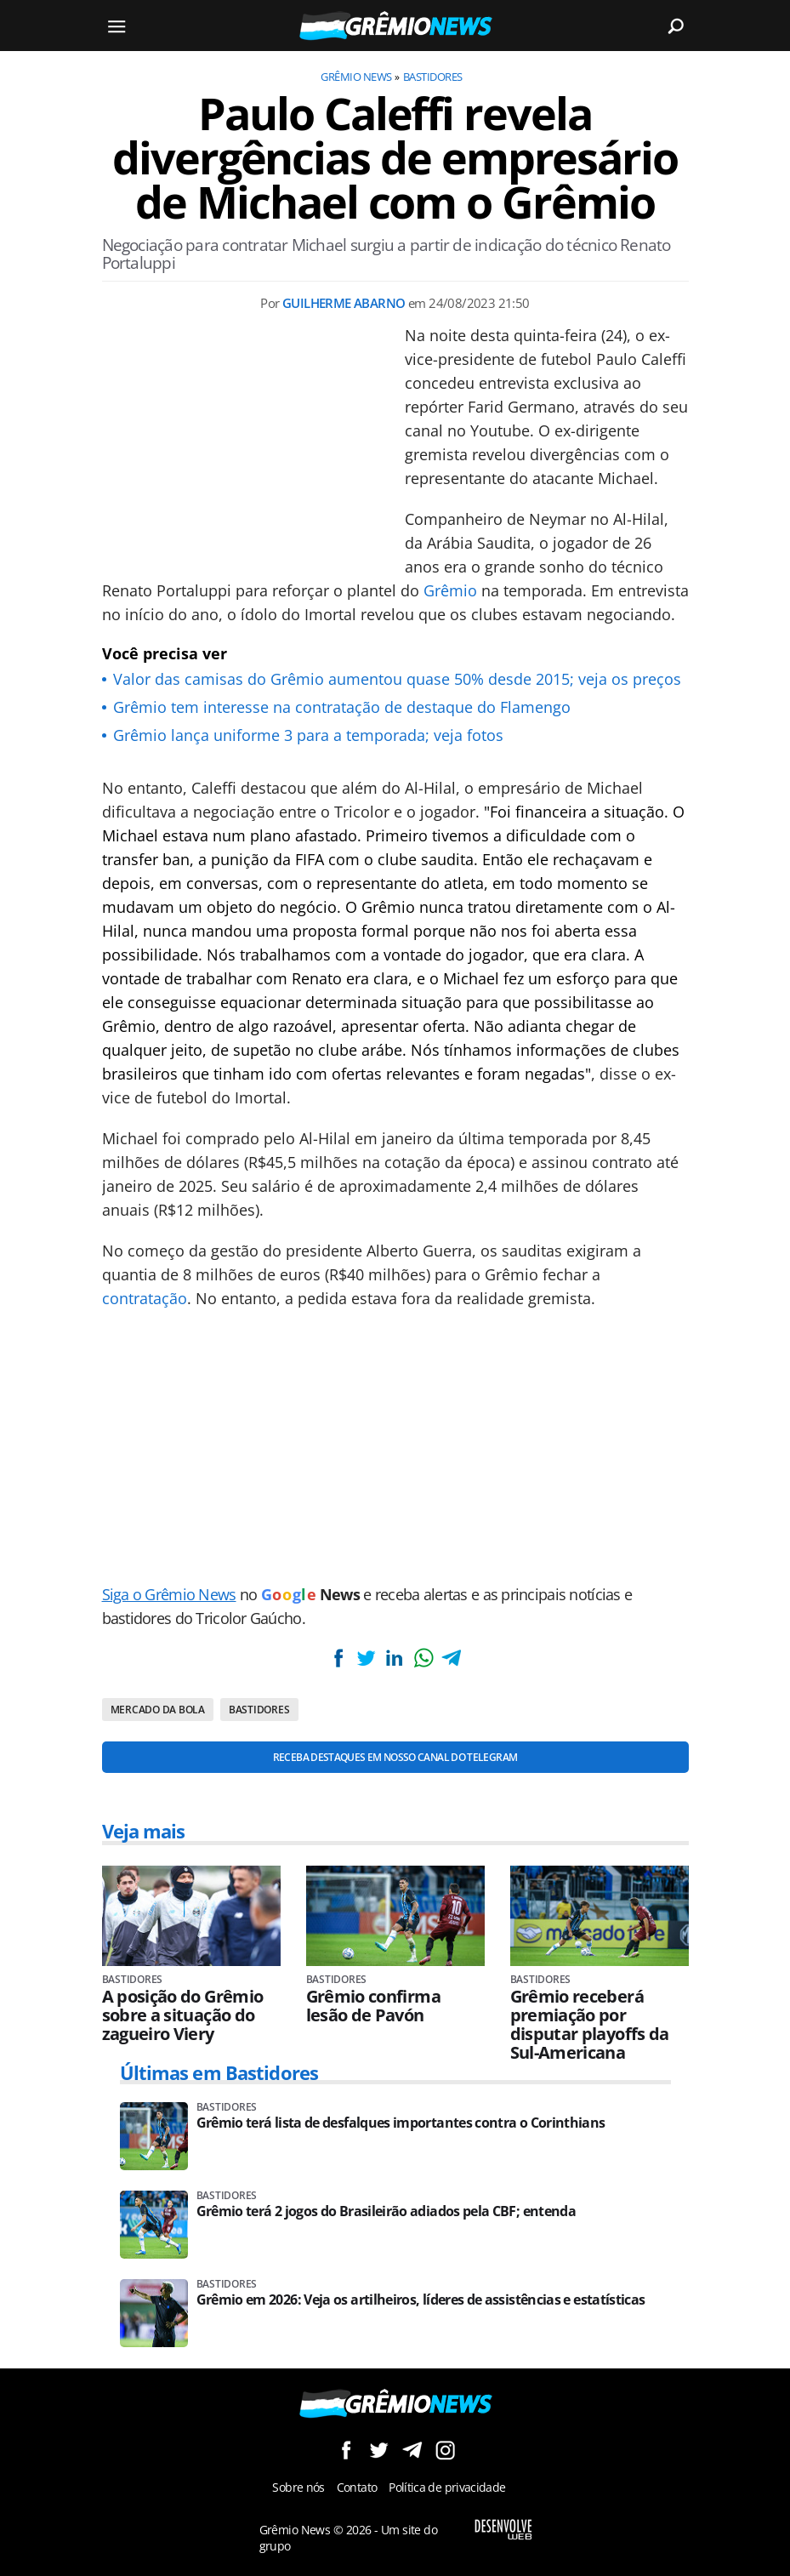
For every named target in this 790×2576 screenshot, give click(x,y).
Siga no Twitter (378, 2449)
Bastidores (433, 76)
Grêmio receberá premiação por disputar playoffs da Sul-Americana (589, 2024)
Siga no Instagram (445, 2449)
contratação (144, 1298)
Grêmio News (356, 76)
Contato (357, 2487)
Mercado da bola (158, 1709)
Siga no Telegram (412, 2449)
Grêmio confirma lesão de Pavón (373, 2006)
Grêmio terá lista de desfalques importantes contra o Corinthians (400, 2123)
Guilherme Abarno (343, 302)
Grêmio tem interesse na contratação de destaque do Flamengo (342, 706)
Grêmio (450, 590)
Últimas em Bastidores (219, 2072)
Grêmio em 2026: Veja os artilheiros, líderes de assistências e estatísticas (420, 2300)
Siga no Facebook (345, 2449)
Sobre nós (298, 2487)
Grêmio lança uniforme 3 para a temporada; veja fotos (308, 735)
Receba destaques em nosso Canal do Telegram (395, 1757)
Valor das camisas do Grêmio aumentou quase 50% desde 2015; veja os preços (397, 678)
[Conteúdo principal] (395, 1288)
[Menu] (117, 25)
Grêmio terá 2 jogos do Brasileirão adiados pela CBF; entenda (386, 2211)
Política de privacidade (447, 2487)
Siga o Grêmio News (169, 1594)
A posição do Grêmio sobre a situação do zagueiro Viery (183, 2015)
